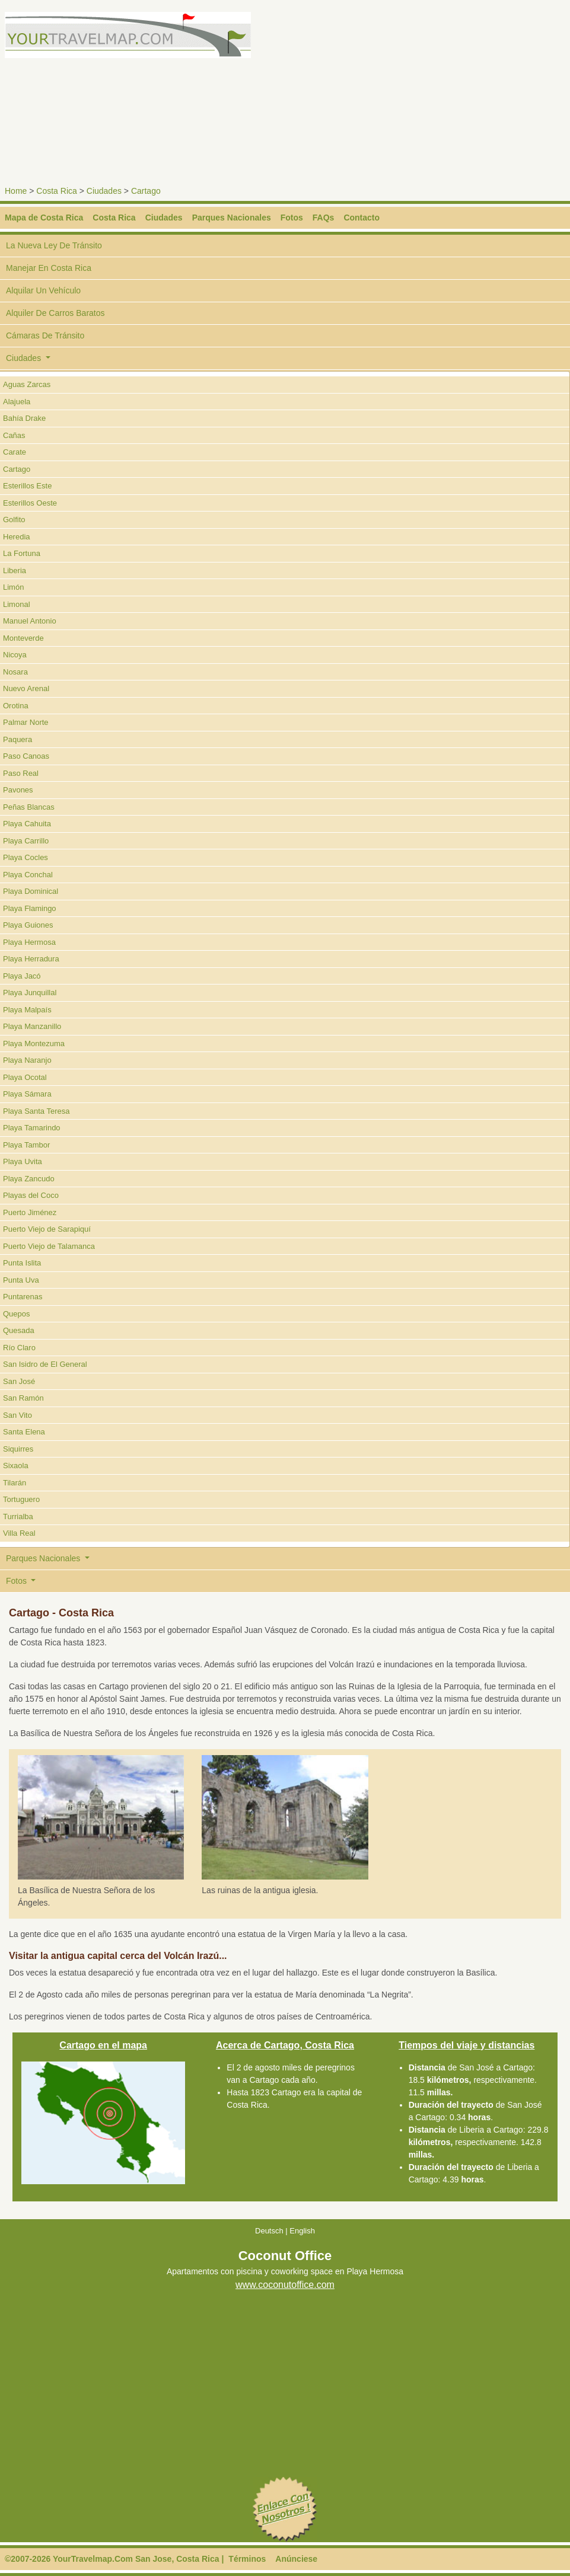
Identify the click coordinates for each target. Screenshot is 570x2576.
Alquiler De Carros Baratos (55, 313)
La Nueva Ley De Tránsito (54, 245)
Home (16, 191)
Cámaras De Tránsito (45, 335)
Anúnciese (296, 2559)
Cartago (146, 191)
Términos (247, 2559)
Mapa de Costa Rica (44, 217)
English (302, 2230)
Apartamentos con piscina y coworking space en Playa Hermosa (285, 2272)
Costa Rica (56, 191)
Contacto (361, 217)
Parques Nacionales (231, 217)
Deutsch (269, 2230)
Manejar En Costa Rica (48, 268)
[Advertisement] (430, 95)
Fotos (292, 217)
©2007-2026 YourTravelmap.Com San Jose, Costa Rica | (114, 2559)
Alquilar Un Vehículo (43, 290)
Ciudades (104, 191)
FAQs (324, 217)
